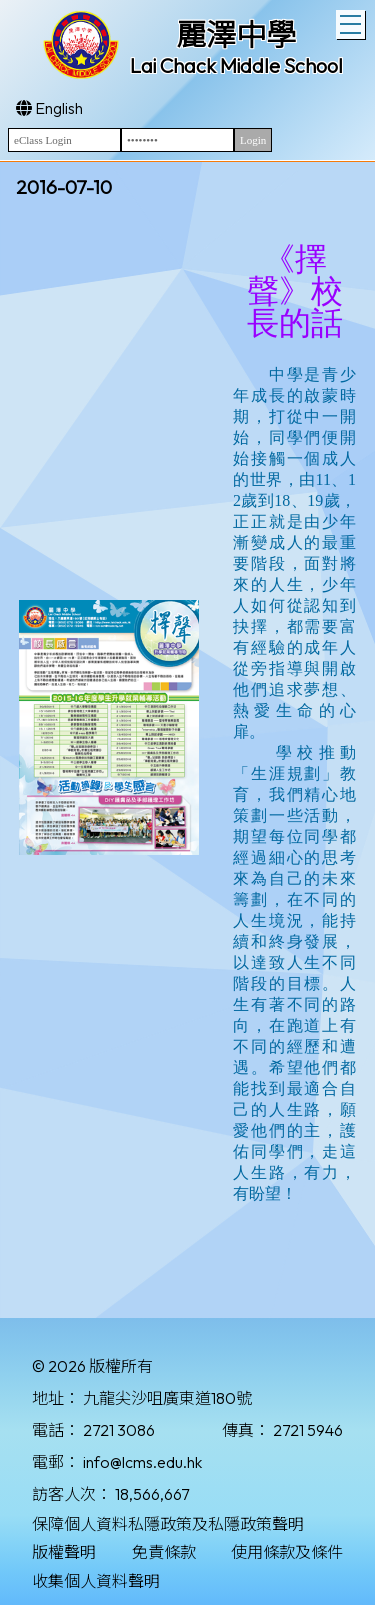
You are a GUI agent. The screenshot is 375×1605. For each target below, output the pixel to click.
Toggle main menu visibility (352, 22)
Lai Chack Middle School (236, 65)
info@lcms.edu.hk (142, 1462)
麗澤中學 (236, 35)
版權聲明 (64, 1552)
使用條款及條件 (287, 1552)
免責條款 (164, 1552)
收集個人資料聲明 (96, 1581)
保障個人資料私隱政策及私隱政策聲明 (168, 1524)
